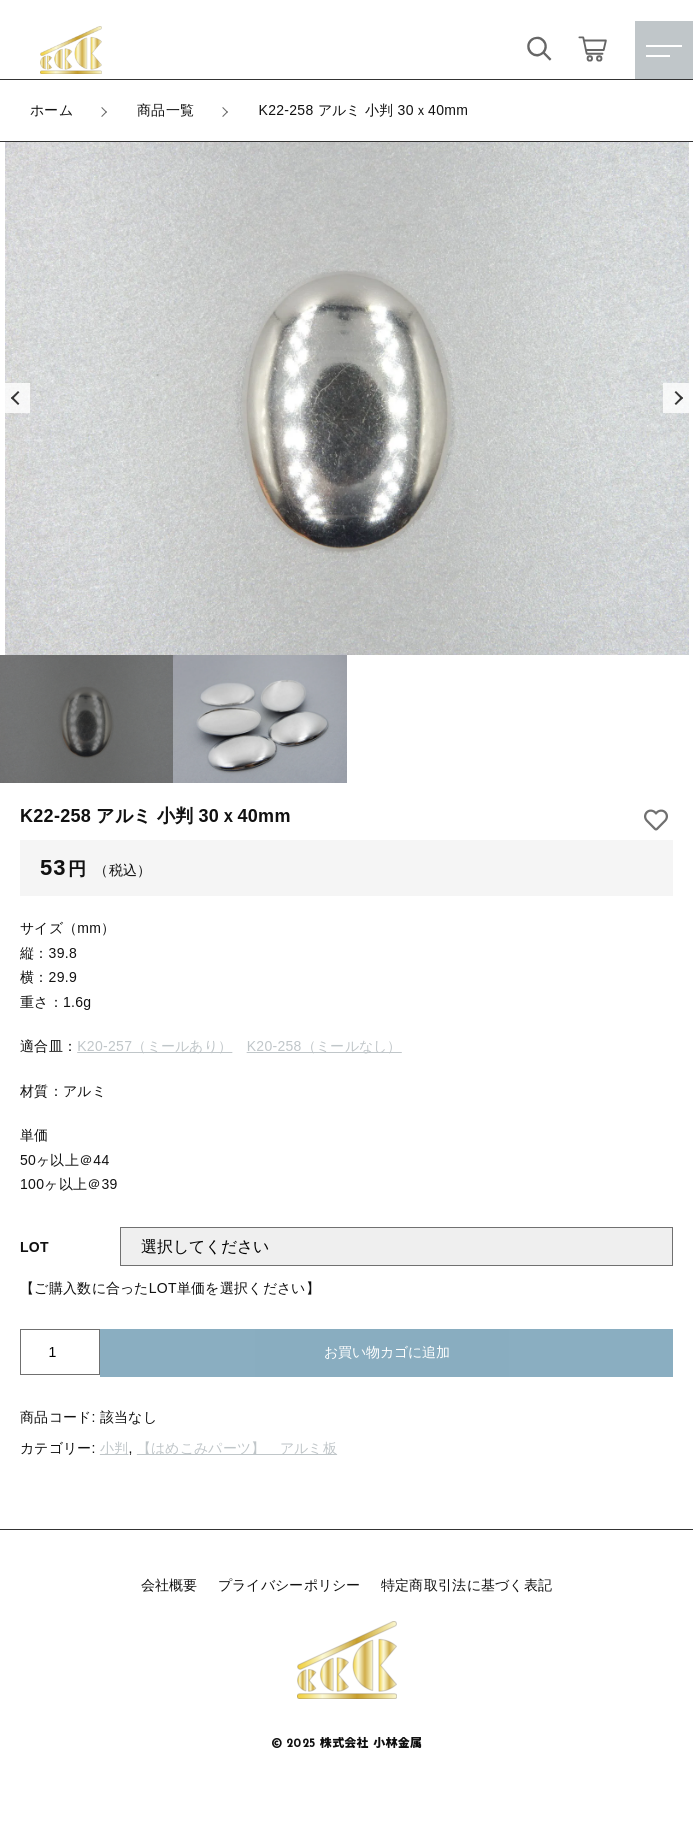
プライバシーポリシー (289, 1585)
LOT (34, 1247)
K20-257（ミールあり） (154, 1046)
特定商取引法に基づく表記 (467, 1585)
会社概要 (169, 1585)
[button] (15, 398)
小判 (114, 1448)
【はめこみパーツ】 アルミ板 (237, 1448)
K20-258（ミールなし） (324, 1046)
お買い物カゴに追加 (387, 1352)
